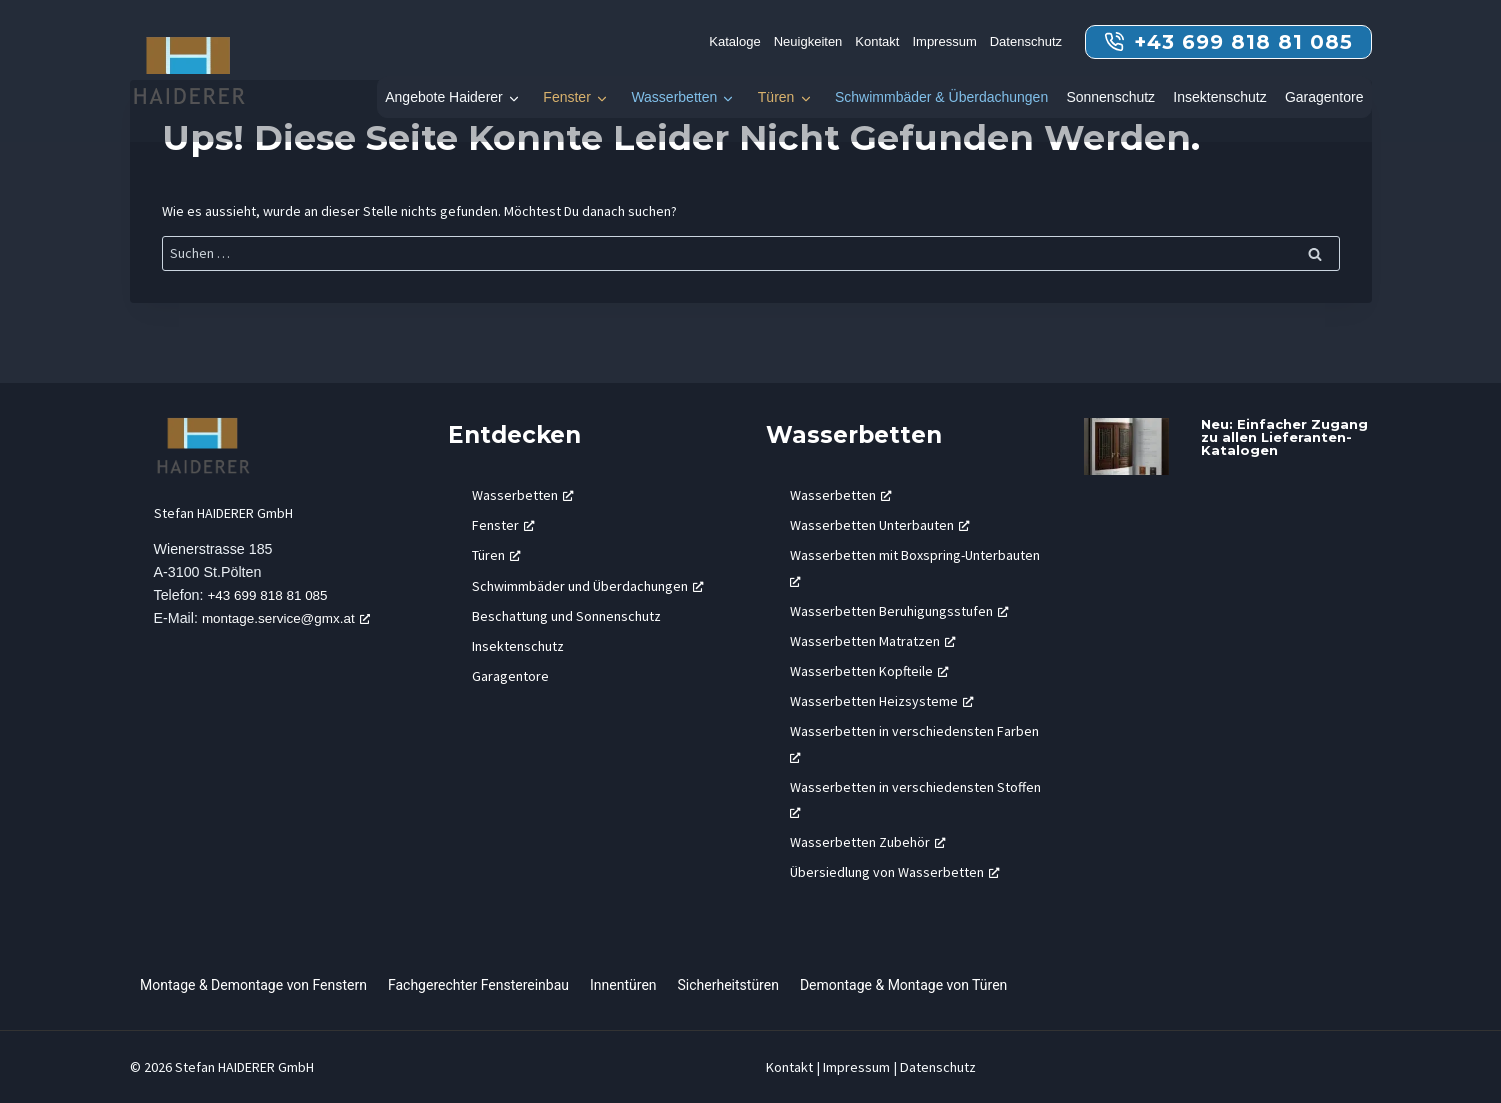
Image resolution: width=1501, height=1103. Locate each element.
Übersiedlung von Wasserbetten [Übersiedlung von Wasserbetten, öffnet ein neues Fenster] (895, 872)
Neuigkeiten (808, 41)
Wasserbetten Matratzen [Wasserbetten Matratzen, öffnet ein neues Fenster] (873, 641)
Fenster (566, 97)
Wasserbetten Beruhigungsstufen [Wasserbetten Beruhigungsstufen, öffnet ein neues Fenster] (899, 611)
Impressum (944, 41)
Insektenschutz (1219, 97)
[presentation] (1126, 446)
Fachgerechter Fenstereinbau (478, 985)
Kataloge (734, 41)
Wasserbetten (674, 97)
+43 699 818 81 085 (272, 596)
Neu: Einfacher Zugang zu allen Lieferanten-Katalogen (1284, 437)
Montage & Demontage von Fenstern (253, 985)
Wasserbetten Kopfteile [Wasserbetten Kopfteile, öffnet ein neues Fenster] (869, 671)
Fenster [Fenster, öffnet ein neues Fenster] (503, 525)
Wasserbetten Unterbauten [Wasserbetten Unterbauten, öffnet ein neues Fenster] (880, 525)
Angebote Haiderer (444, 97)
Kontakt (877, 41)
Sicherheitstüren (728, 985)
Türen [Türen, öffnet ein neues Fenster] (496, 555)
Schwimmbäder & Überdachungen (941, 97)
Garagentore (1324, 97)
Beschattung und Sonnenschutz (566, 616)
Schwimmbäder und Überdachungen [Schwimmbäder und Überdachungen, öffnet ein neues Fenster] (588, 586)
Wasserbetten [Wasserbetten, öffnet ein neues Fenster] (523, 495)
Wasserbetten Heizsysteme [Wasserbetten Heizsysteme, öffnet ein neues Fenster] (882, 701)
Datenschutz (1026, 41)
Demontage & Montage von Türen (903, 985)
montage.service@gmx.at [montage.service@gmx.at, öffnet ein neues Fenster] (291, 619)
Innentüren (623, 985)
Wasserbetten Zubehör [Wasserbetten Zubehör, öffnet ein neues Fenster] (868, 842)
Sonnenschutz (1110, 97)
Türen (776, 97)
